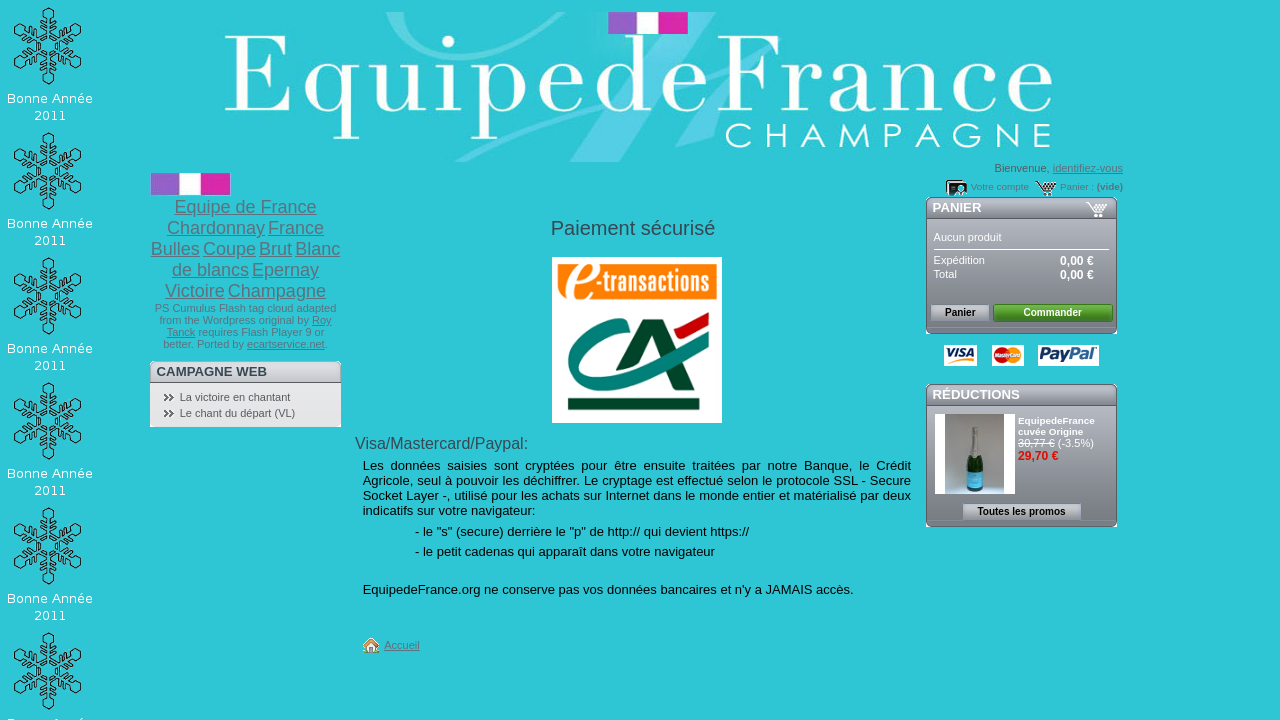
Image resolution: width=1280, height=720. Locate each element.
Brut (275, 249)
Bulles (175, 249)
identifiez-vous (1088, 168)
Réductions (976, 394)
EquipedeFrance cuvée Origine (1056, 426)
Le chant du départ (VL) (238, 413)
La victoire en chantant (235, 397)
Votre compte (1000, 186)
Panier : (1077, 186)
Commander (1053, 312)
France (296, 228)
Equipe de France (245, 207)
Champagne (277, 291)
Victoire (195, 291)
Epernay (285, 270)
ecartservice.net (286, 344)
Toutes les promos (1021, 511)
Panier (957, 207)
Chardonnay (216, 228)
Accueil (401, 645)
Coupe (229, 249)
